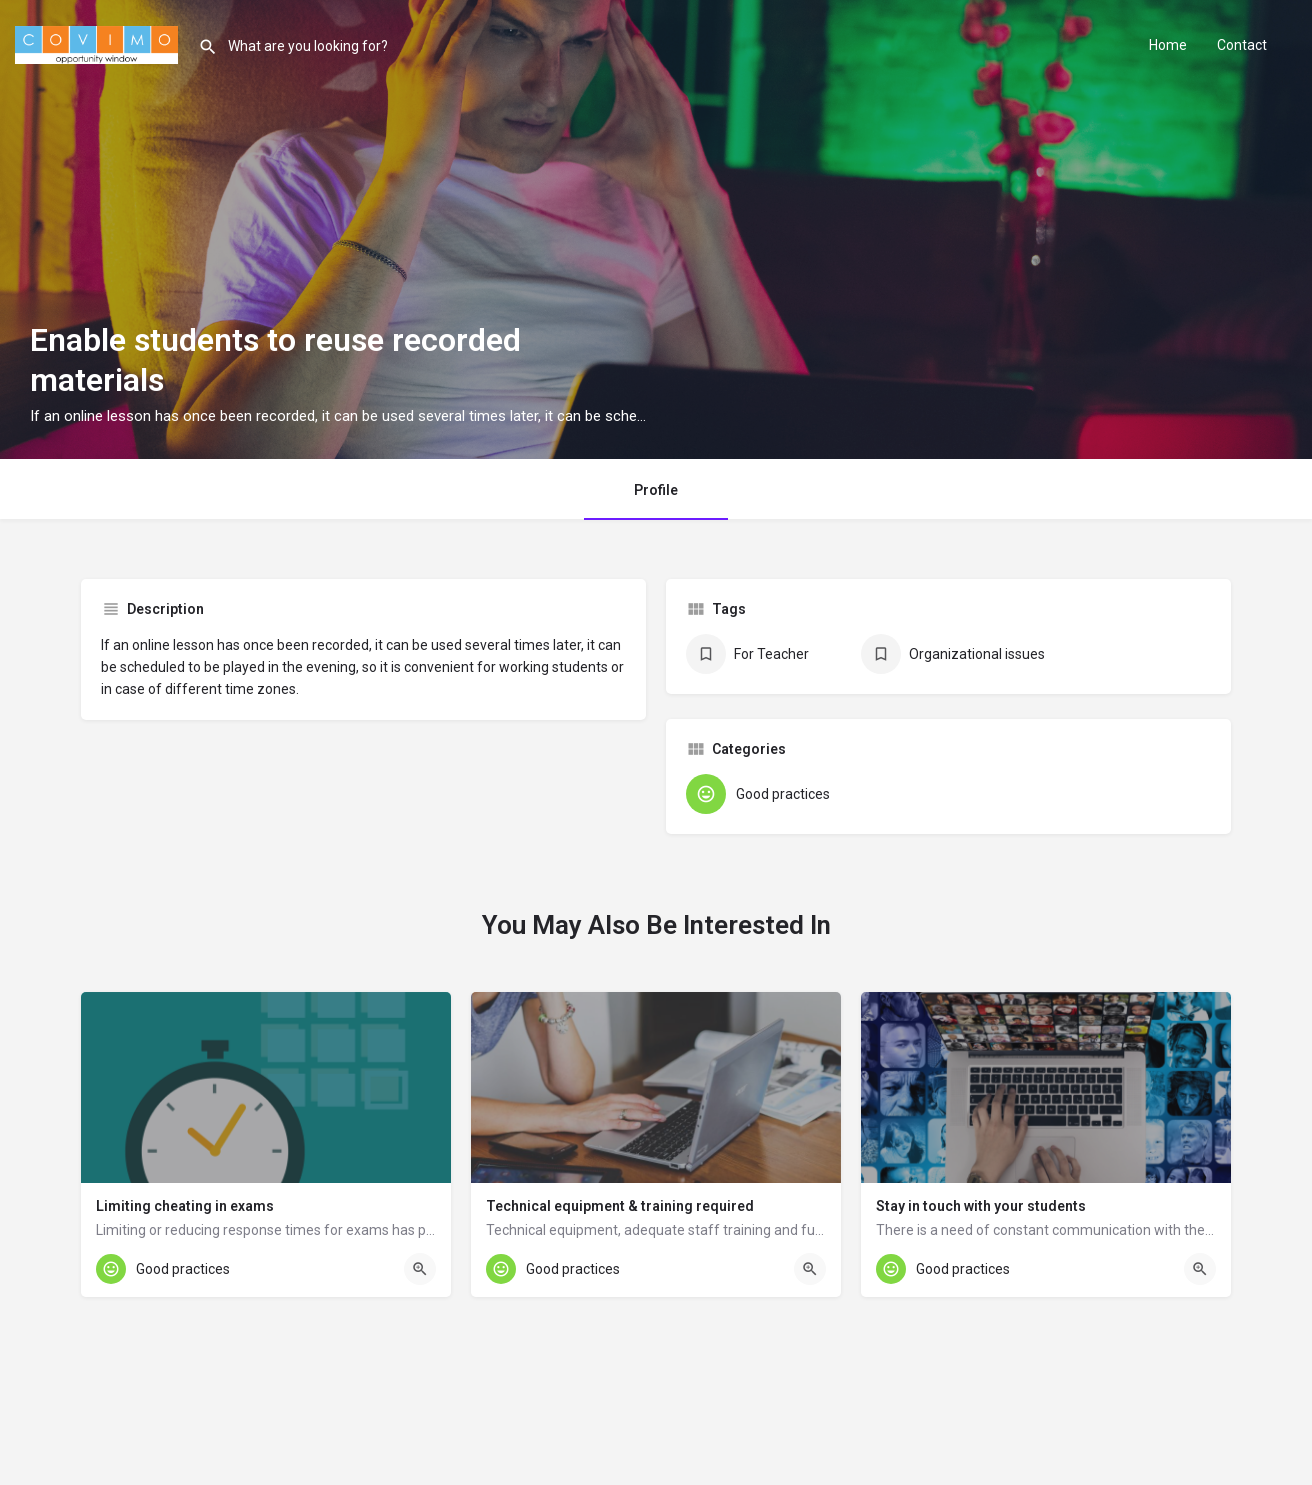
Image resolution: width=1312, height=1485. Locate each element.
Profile (656, 490)
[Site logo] (99, 43)
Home (1168, 45)
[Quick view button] (420, 1269)
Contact (1242, 45)
